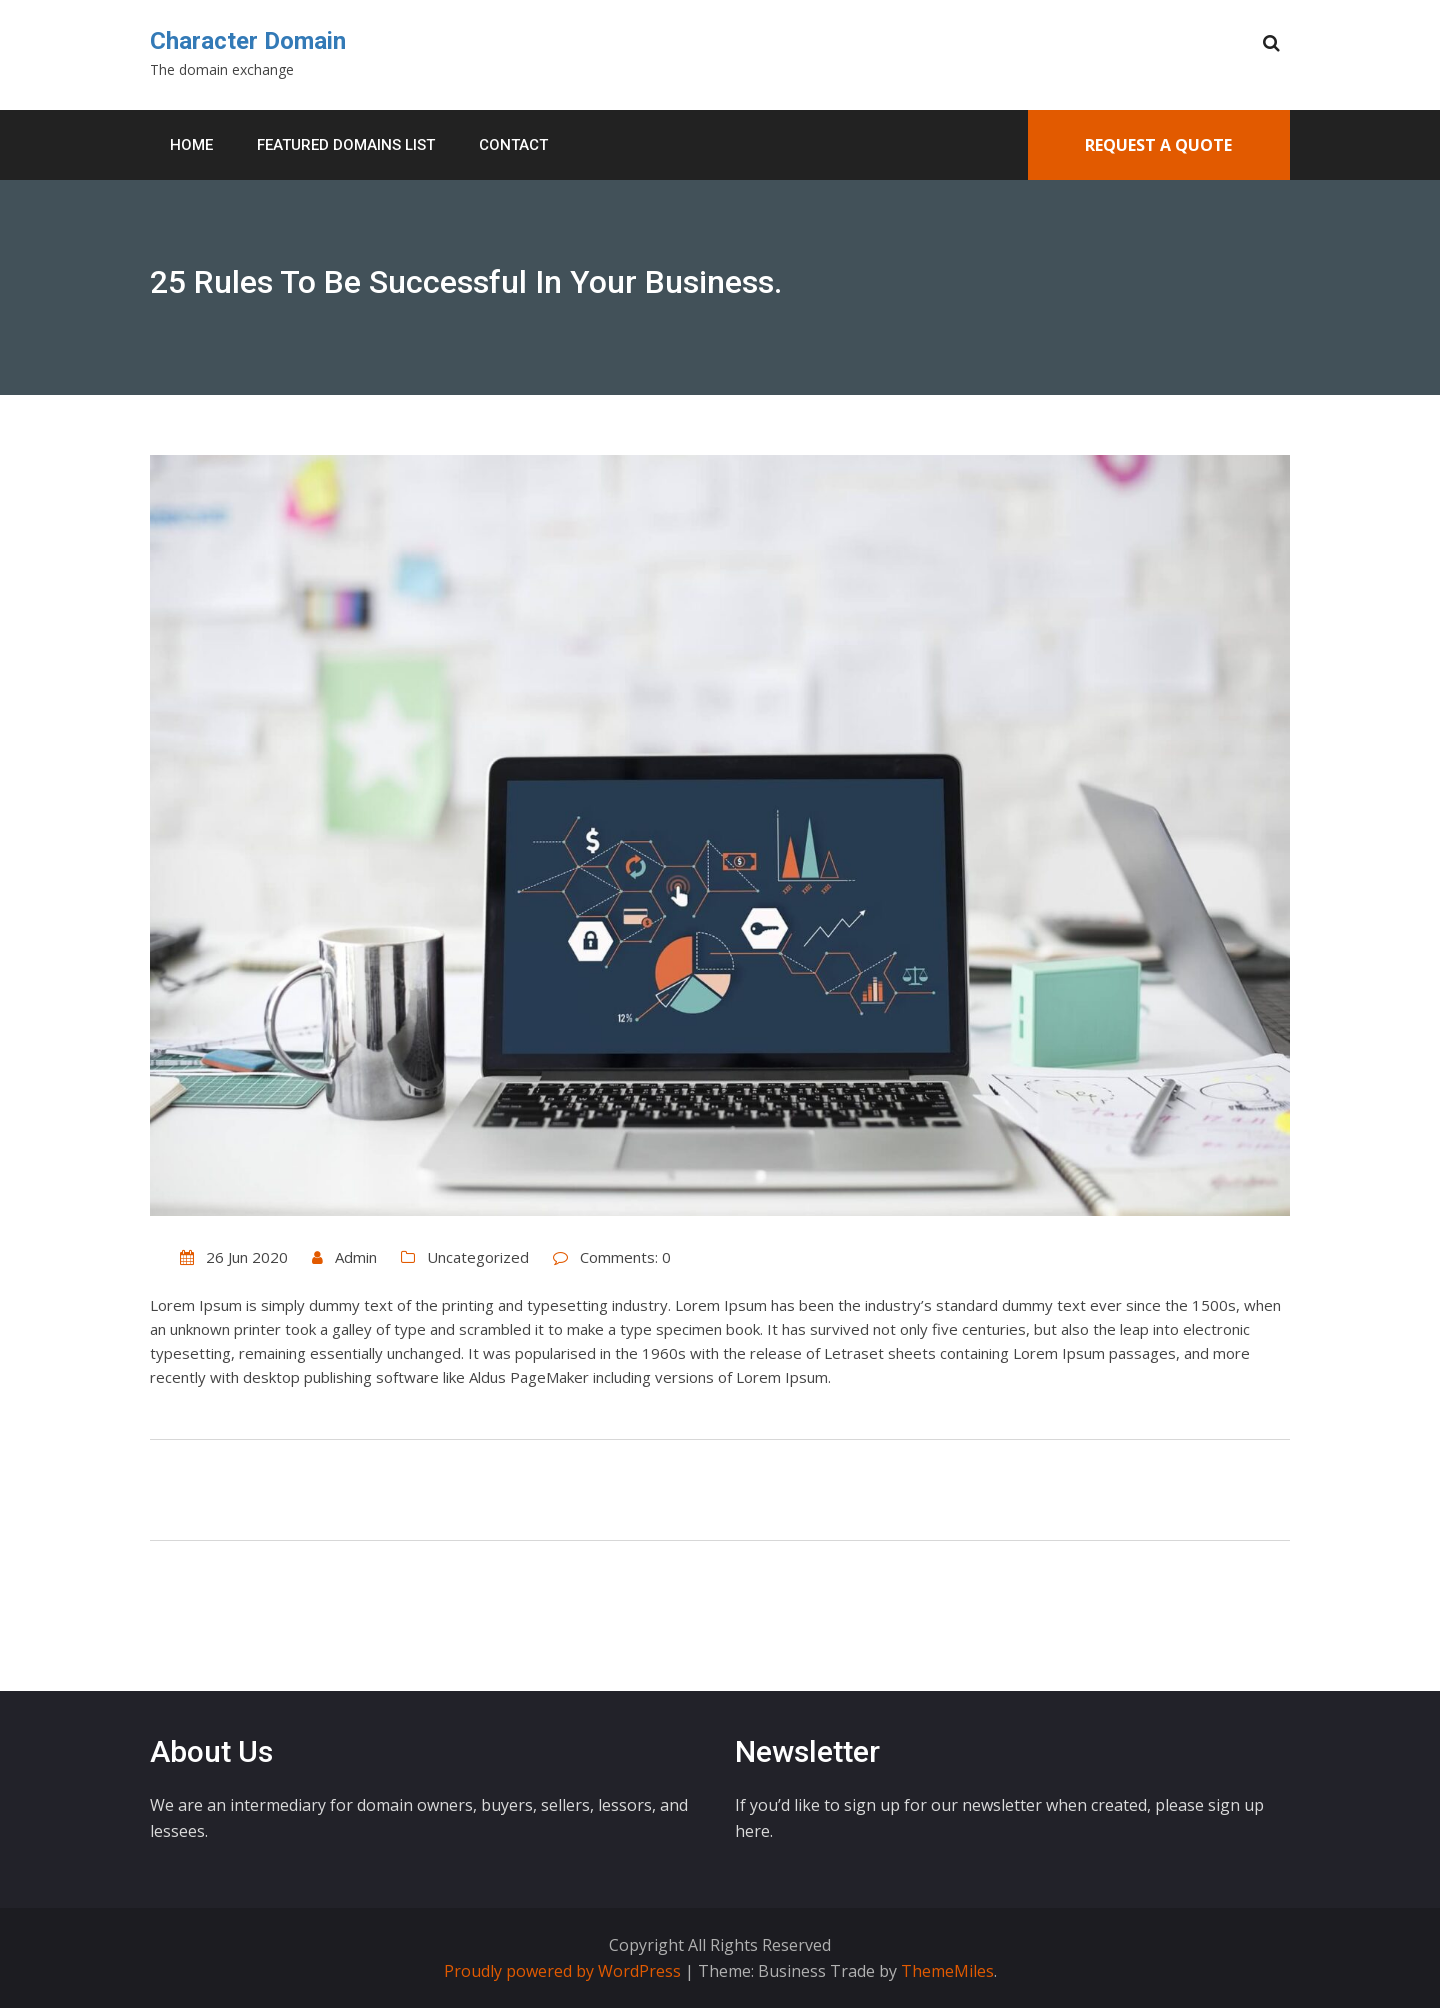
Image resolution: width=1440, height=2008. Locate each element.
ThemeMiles (947, 1971)
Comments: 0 (625, 1257)
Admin (356, 1257)
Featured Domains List (346, 145)
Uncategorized (478, 1257)
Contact (513, 145)
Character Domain (248, 41)
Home (191, 145)
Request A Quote (1158, 145)
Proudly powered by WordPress (564, 1971)
